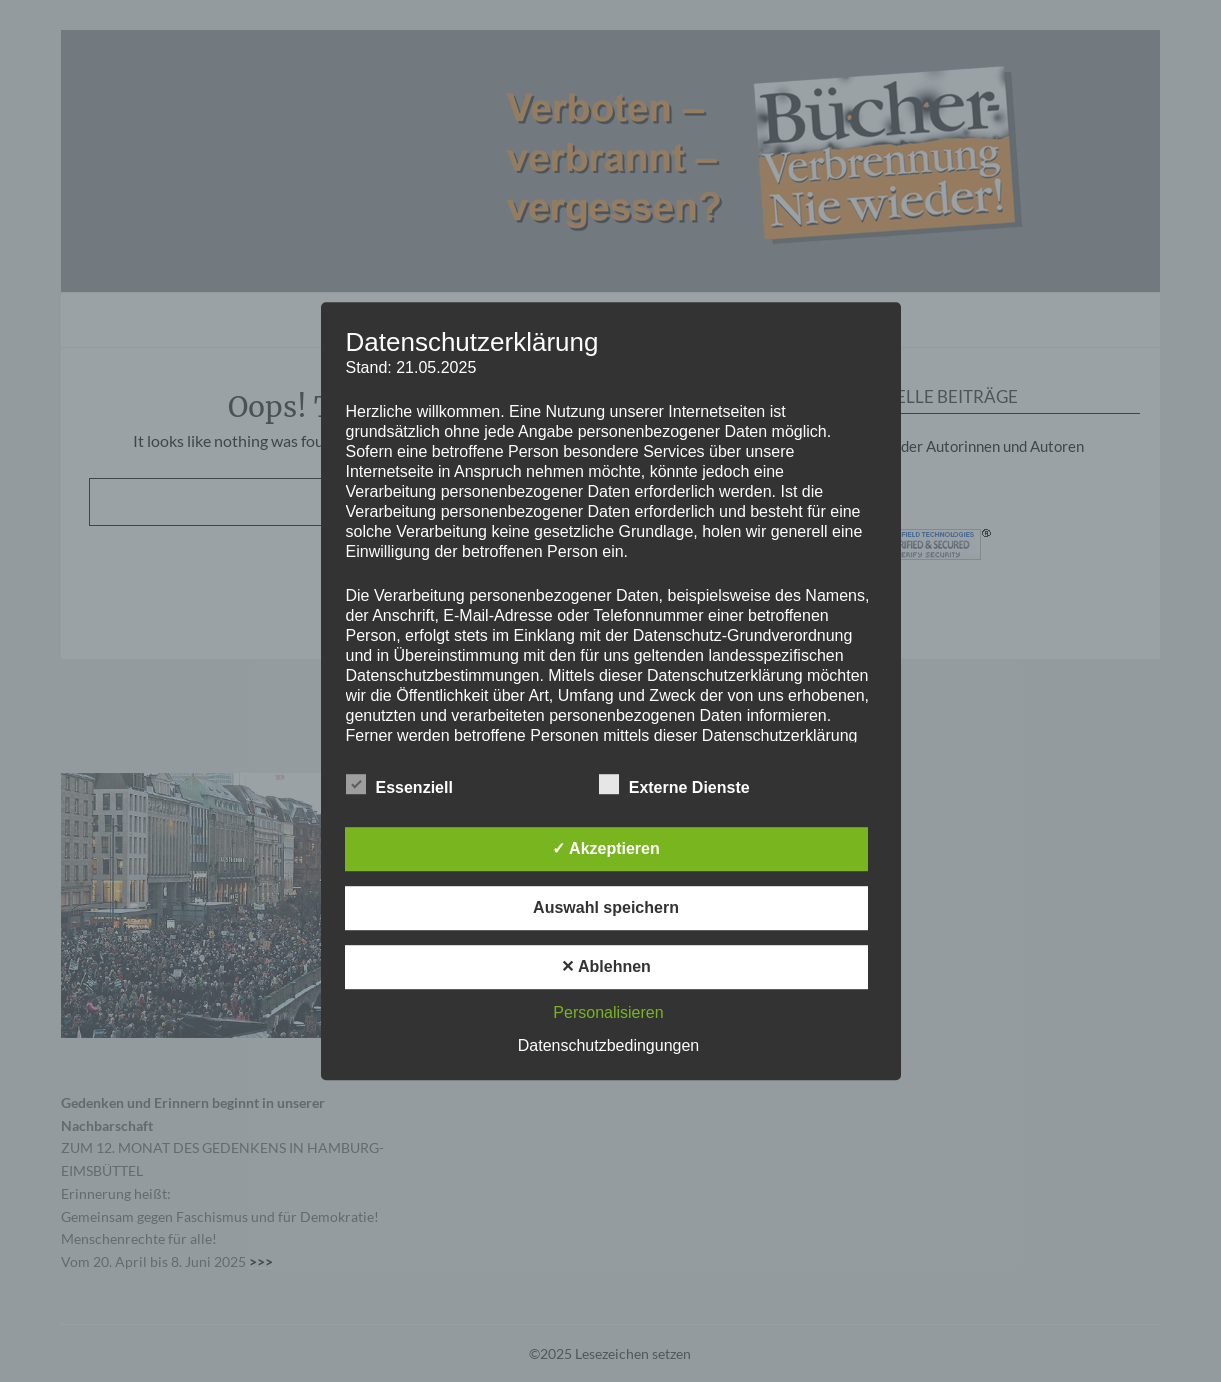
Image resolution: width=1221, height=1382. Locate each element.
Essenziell (399, 784)
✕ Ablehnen (606, 966)
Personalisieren (608, 1012)
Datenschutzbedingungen (608, 1045)
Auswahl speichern (606, 907)
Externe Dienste (674, 784)
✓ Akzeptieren (606, 848)
